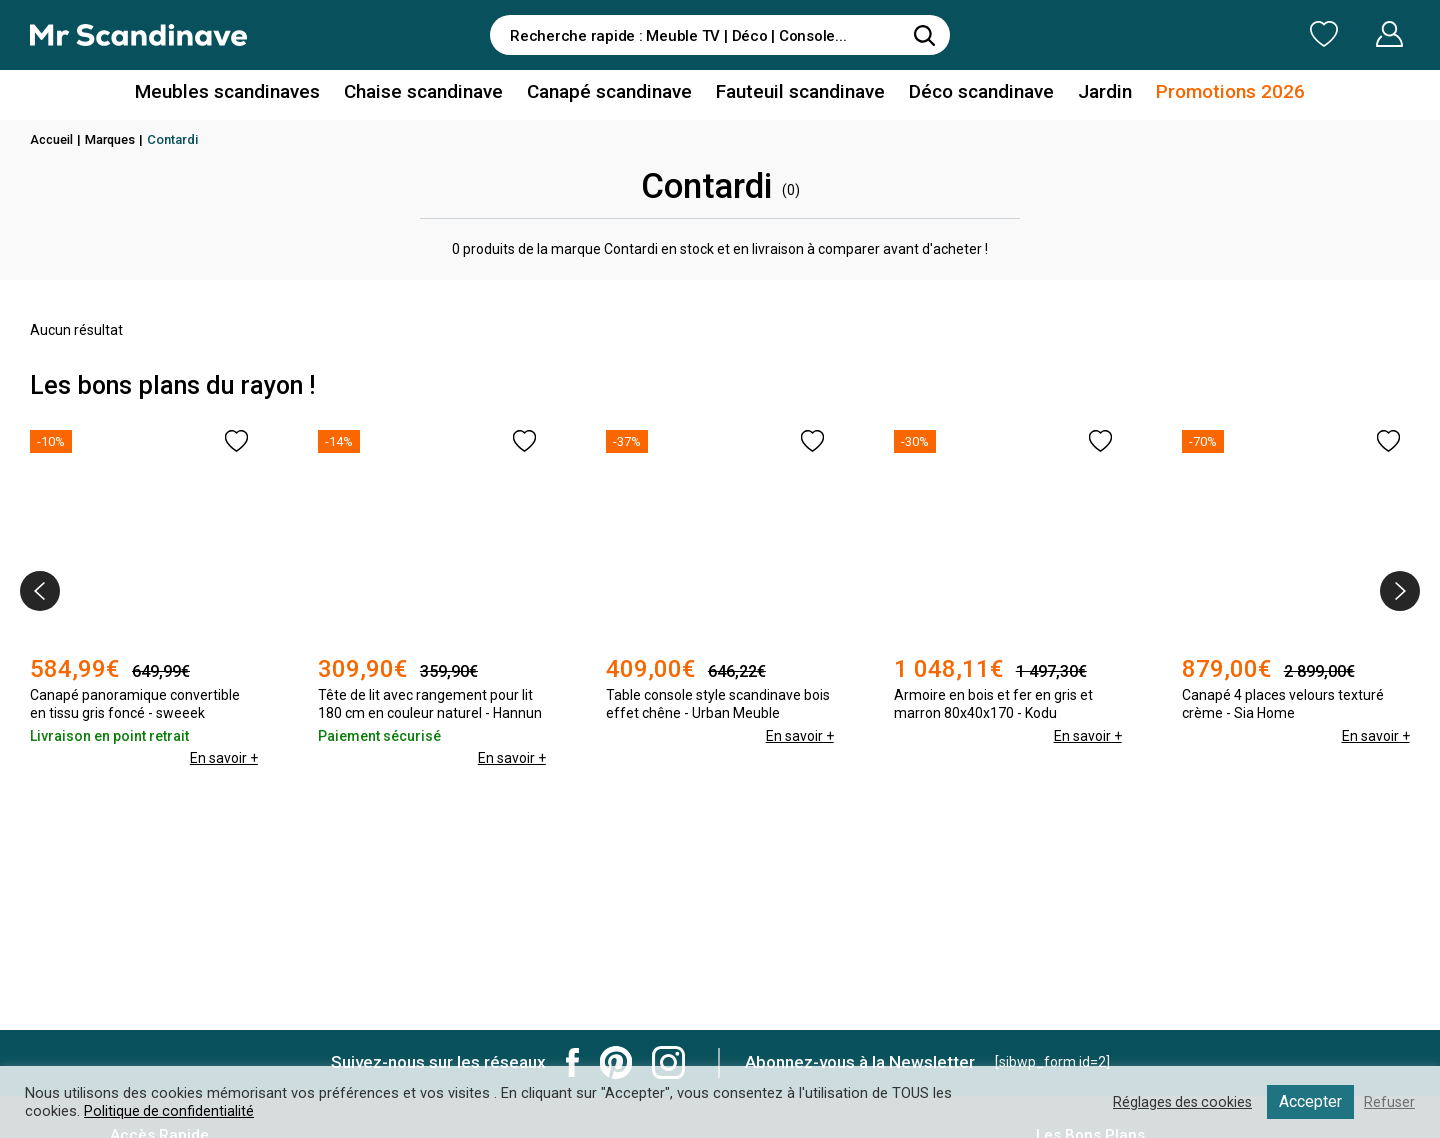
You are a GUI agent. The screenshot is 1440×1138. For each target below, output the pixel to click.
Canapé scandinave (613, 93)
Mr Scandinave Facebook (573, 1062)
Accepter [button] (1309, 1101)
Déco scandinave (970, 93)
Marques (114, 139)
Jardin (1088, 93)
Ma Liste (1219, 34)
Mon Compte (1351, 34)
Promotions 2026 (1208, 93)
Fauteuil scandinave (796, 93)
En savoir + (223, 736)
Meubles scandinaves (248, 93)
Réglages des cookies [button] (1179, 1102)
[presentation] (40, 591)
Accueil (53, 139)
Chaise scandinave (434, 93)
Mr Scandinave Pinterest (616, 1062)
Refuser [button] (1389, 1102)
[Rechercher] (925, 35)
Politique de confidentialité (170, 1111)
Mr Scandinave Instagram (668, 1062)
